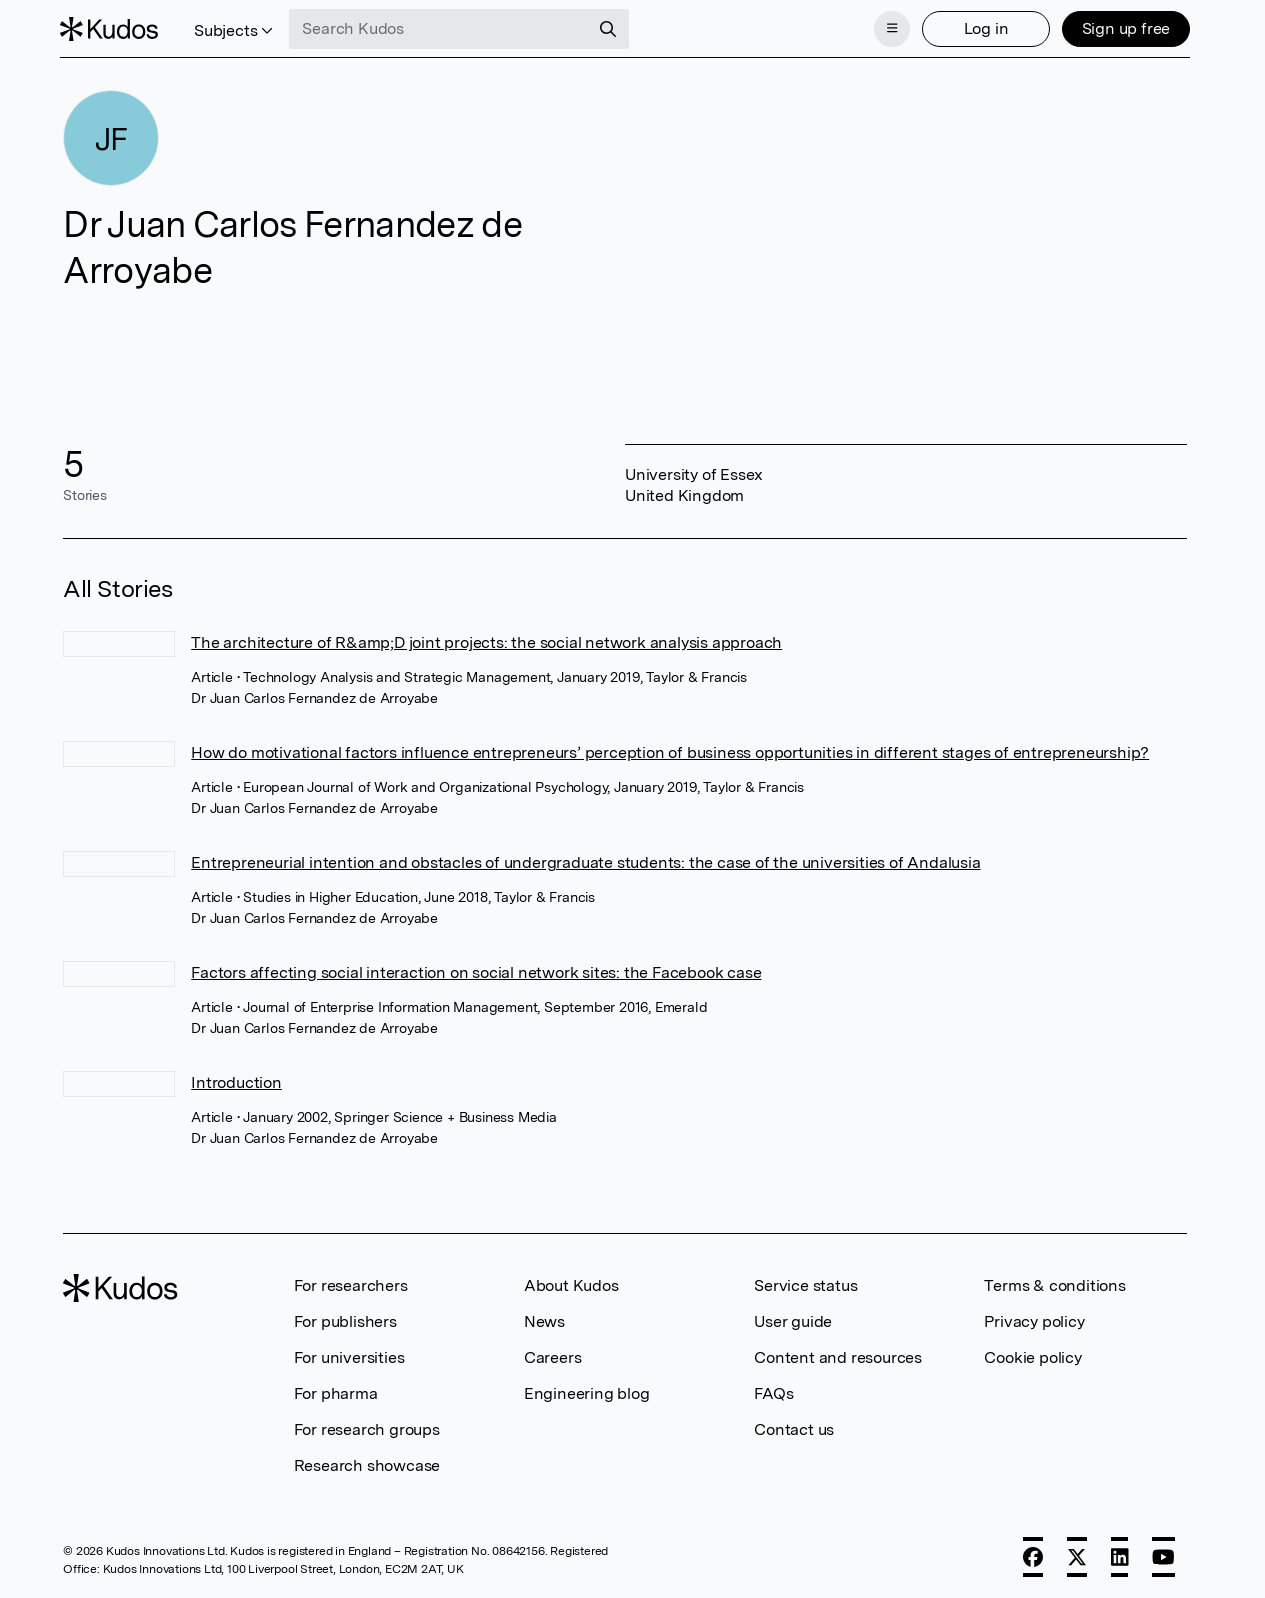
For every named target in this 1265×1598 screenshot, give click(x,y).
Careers (553, 1355)
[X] (1077, 1555)
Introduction (236, 1080)
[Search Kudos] (443, 28)
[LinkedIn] (1120, 1555)
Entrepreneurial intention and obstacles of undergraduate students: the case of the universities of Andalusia (585, 860)
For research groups (367, 1427)
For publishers (345, 1319)
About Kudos (571, 1283)
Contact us (794, 1427)
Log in (982, 27)
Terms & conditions (1054, 1283)
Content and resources (838, 1355)
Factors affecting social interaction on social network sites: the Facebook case (476, 970)
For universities (349, 1355)
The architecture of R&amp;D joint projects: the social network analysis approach (486, 640)
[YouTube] (1163, 1555)
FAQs (773, 1391)
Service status (805, 1283)
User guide (793, 1319)
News (544, 1319)
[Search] (612, 28)
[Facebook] (1033, 1555)
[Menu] (889, 28)
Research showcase (367, 1463)
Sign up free (1122, 27)
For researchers (351, 1283)
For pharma (336, 1391)
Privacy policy (1034, 1319)
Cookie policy (1032, 1355)
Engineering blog (587, 1391)
